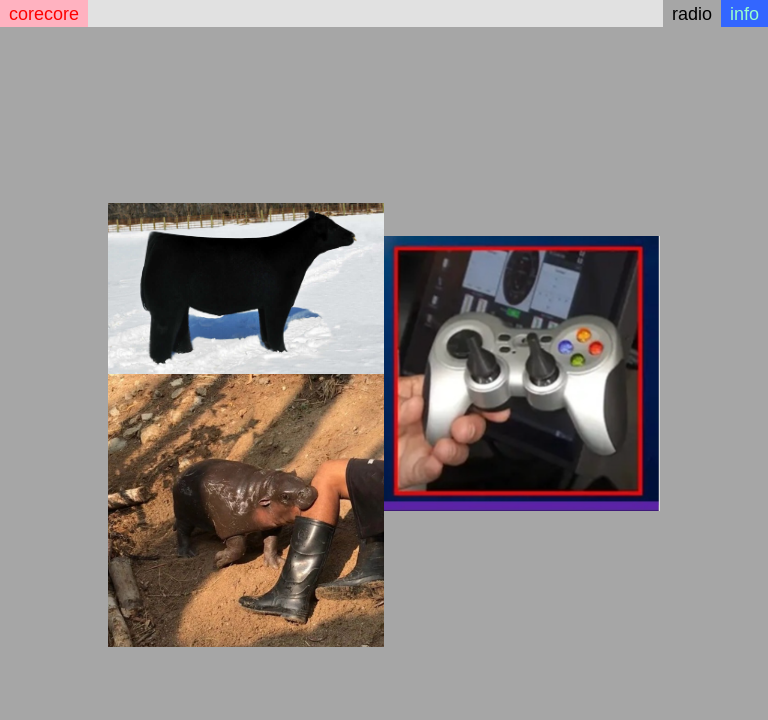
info (744, 14)
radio (692, 14)
